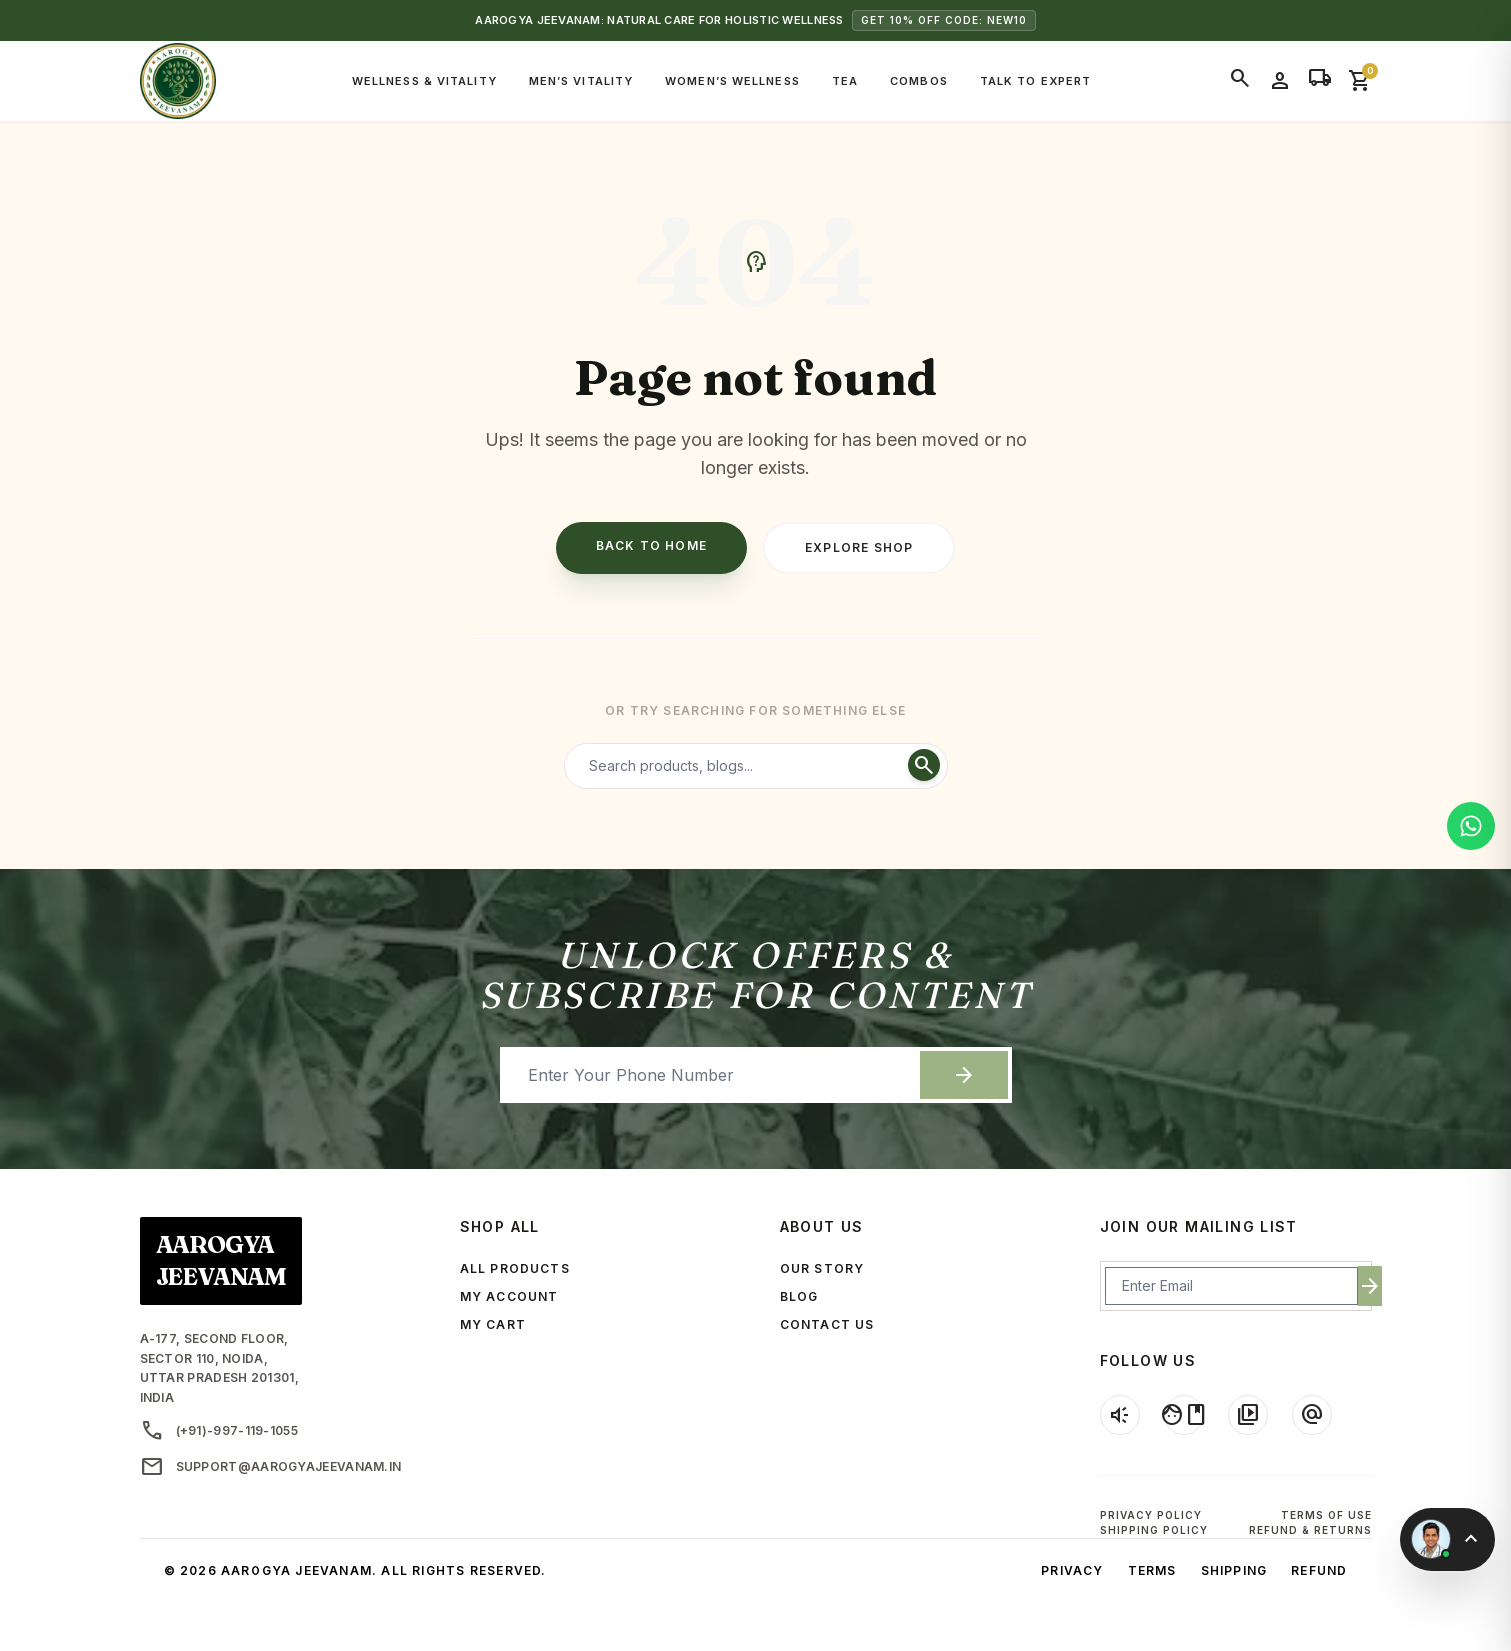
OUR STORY (822, 1268)
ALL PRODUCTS (515, 1268)
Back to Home (651, 545)
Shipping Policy (1154, 1530)
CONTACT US (827, 1324)
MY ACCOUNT (509, 1296)
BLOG (799, 1296)
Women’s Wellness (732, 81)
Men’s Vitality (581, 81)
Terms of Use (1326, 1515)
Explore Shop (859, 547)
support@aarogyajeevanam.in (271, 1467)
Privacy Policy (1151, 1515)
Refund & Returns (1310, 1530)
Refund (1319, 1570)
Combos (919, 81)
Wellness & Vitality (424, 81)
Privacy (1072, 1570)
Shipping (1234, 1570)
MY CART (493, 1324)
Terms (1152, 1570)
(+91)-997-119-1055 (219, 1431)
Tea (845, 81)
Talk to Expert (1035, 81)
